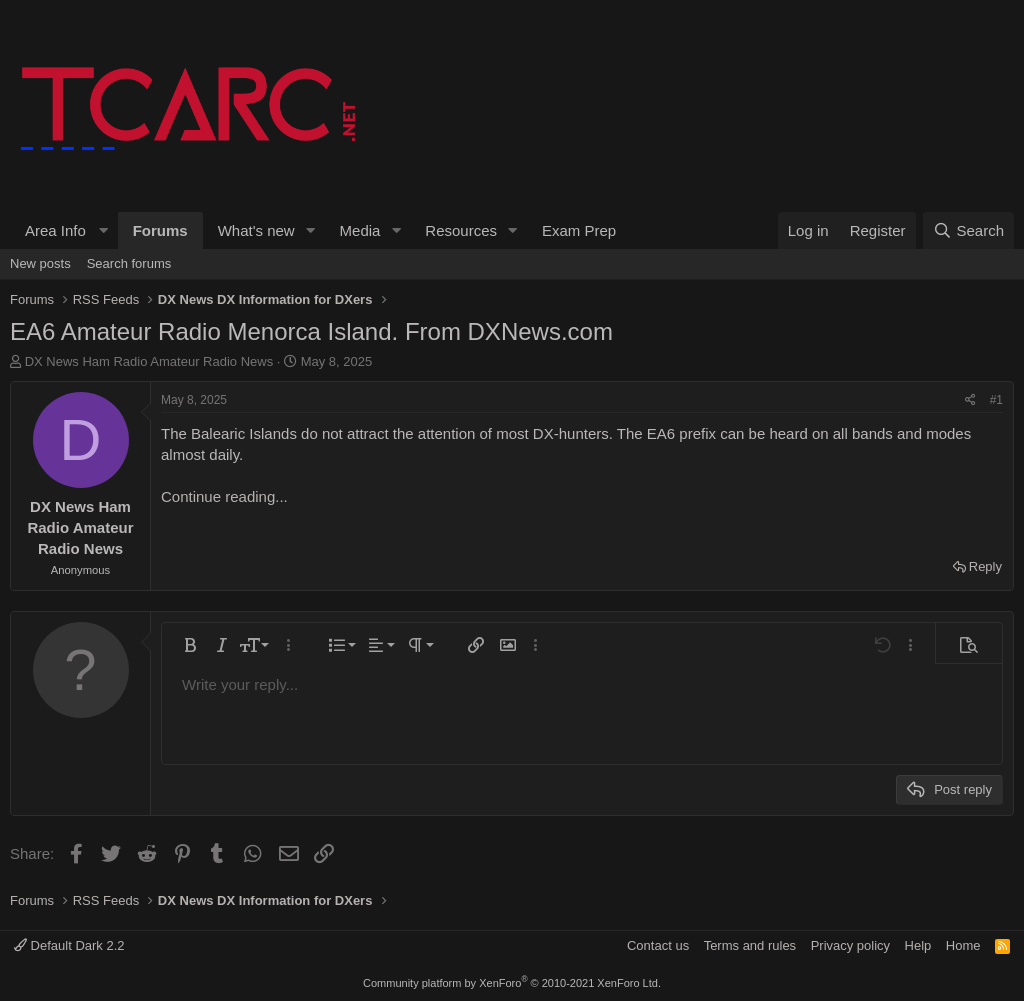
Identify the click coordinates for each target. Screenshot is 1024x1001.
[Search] (968, 230)
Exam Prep (579, 230)
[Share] (970, 400)
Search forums (129, 263)
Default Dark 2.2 (69, 945)
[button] (64, 230)
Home (963, 945)
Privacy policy (850, 945)
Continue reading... (224, 496)
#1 (996, 400)
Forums (160, 230)
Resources (461, 230)
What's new (256, 230)
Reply (985, 566)
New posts (40, 263)
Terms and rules (750, 945)
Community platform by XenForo (512, 983)
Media (360, 230)
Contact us (658, 945)
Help (918, 945)
